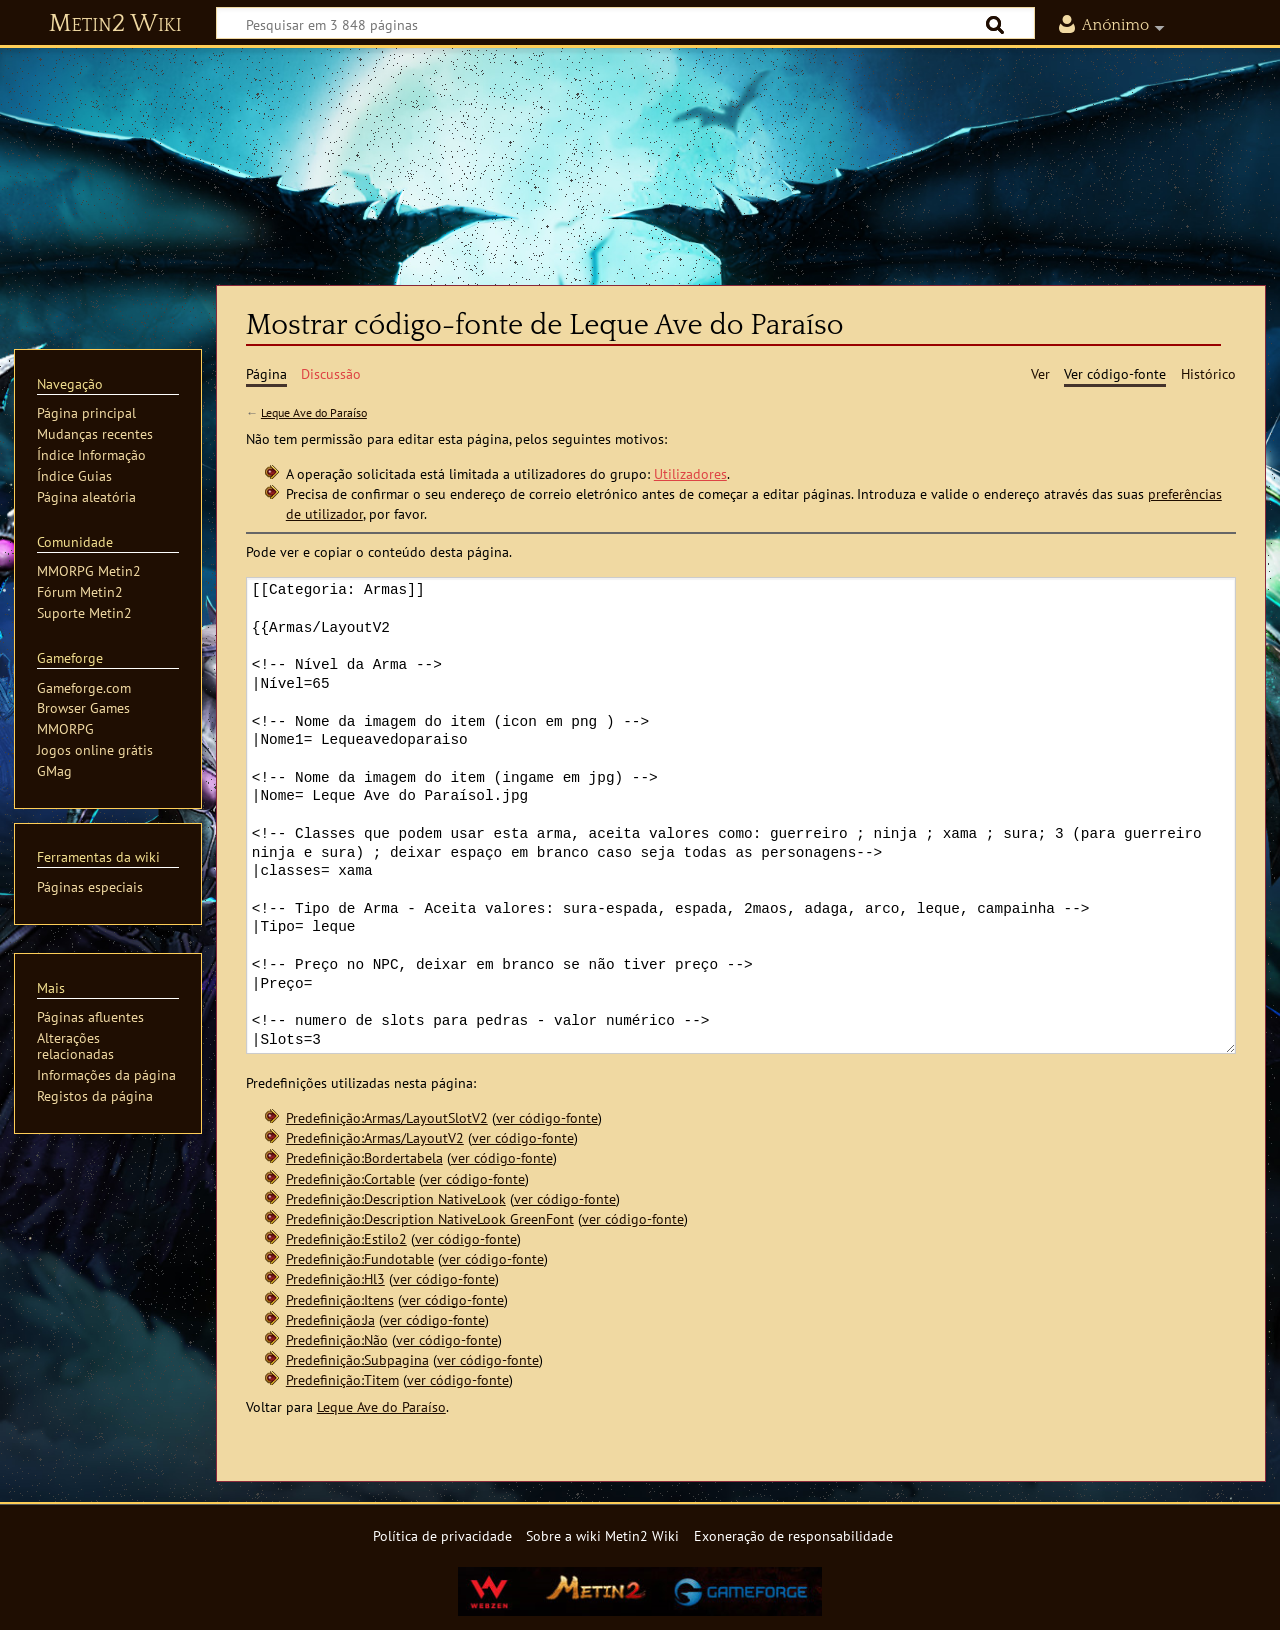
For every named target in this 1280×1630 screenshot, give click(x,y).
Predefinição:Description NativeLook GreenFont (430, 1218)
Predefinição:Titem (342, 1379)
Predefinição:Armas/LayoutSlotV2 (387, 1117)
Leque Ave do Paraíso (314, 412)
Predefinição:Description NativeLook (396, 1198)
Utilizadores (690, 473)
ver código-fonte (547, 1117)
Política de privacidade (442, 1535)
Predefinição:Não (337, 1339)
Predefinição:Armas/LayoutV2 (375, 1137)
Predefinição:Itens (340, 1299)
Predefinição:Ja (330, 1319)
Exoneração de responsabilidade (793, 1535)
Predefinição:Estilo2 (346, 1238)
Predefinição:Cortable (350, 1178)
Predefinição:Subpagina (357, 1359)
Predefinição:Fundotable (360, 1258)
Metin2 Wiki (115, 24)
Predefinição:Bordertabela (364, 1157)
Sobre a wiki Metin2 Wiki (602, 1535)
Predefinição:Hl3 (335, 1278)
